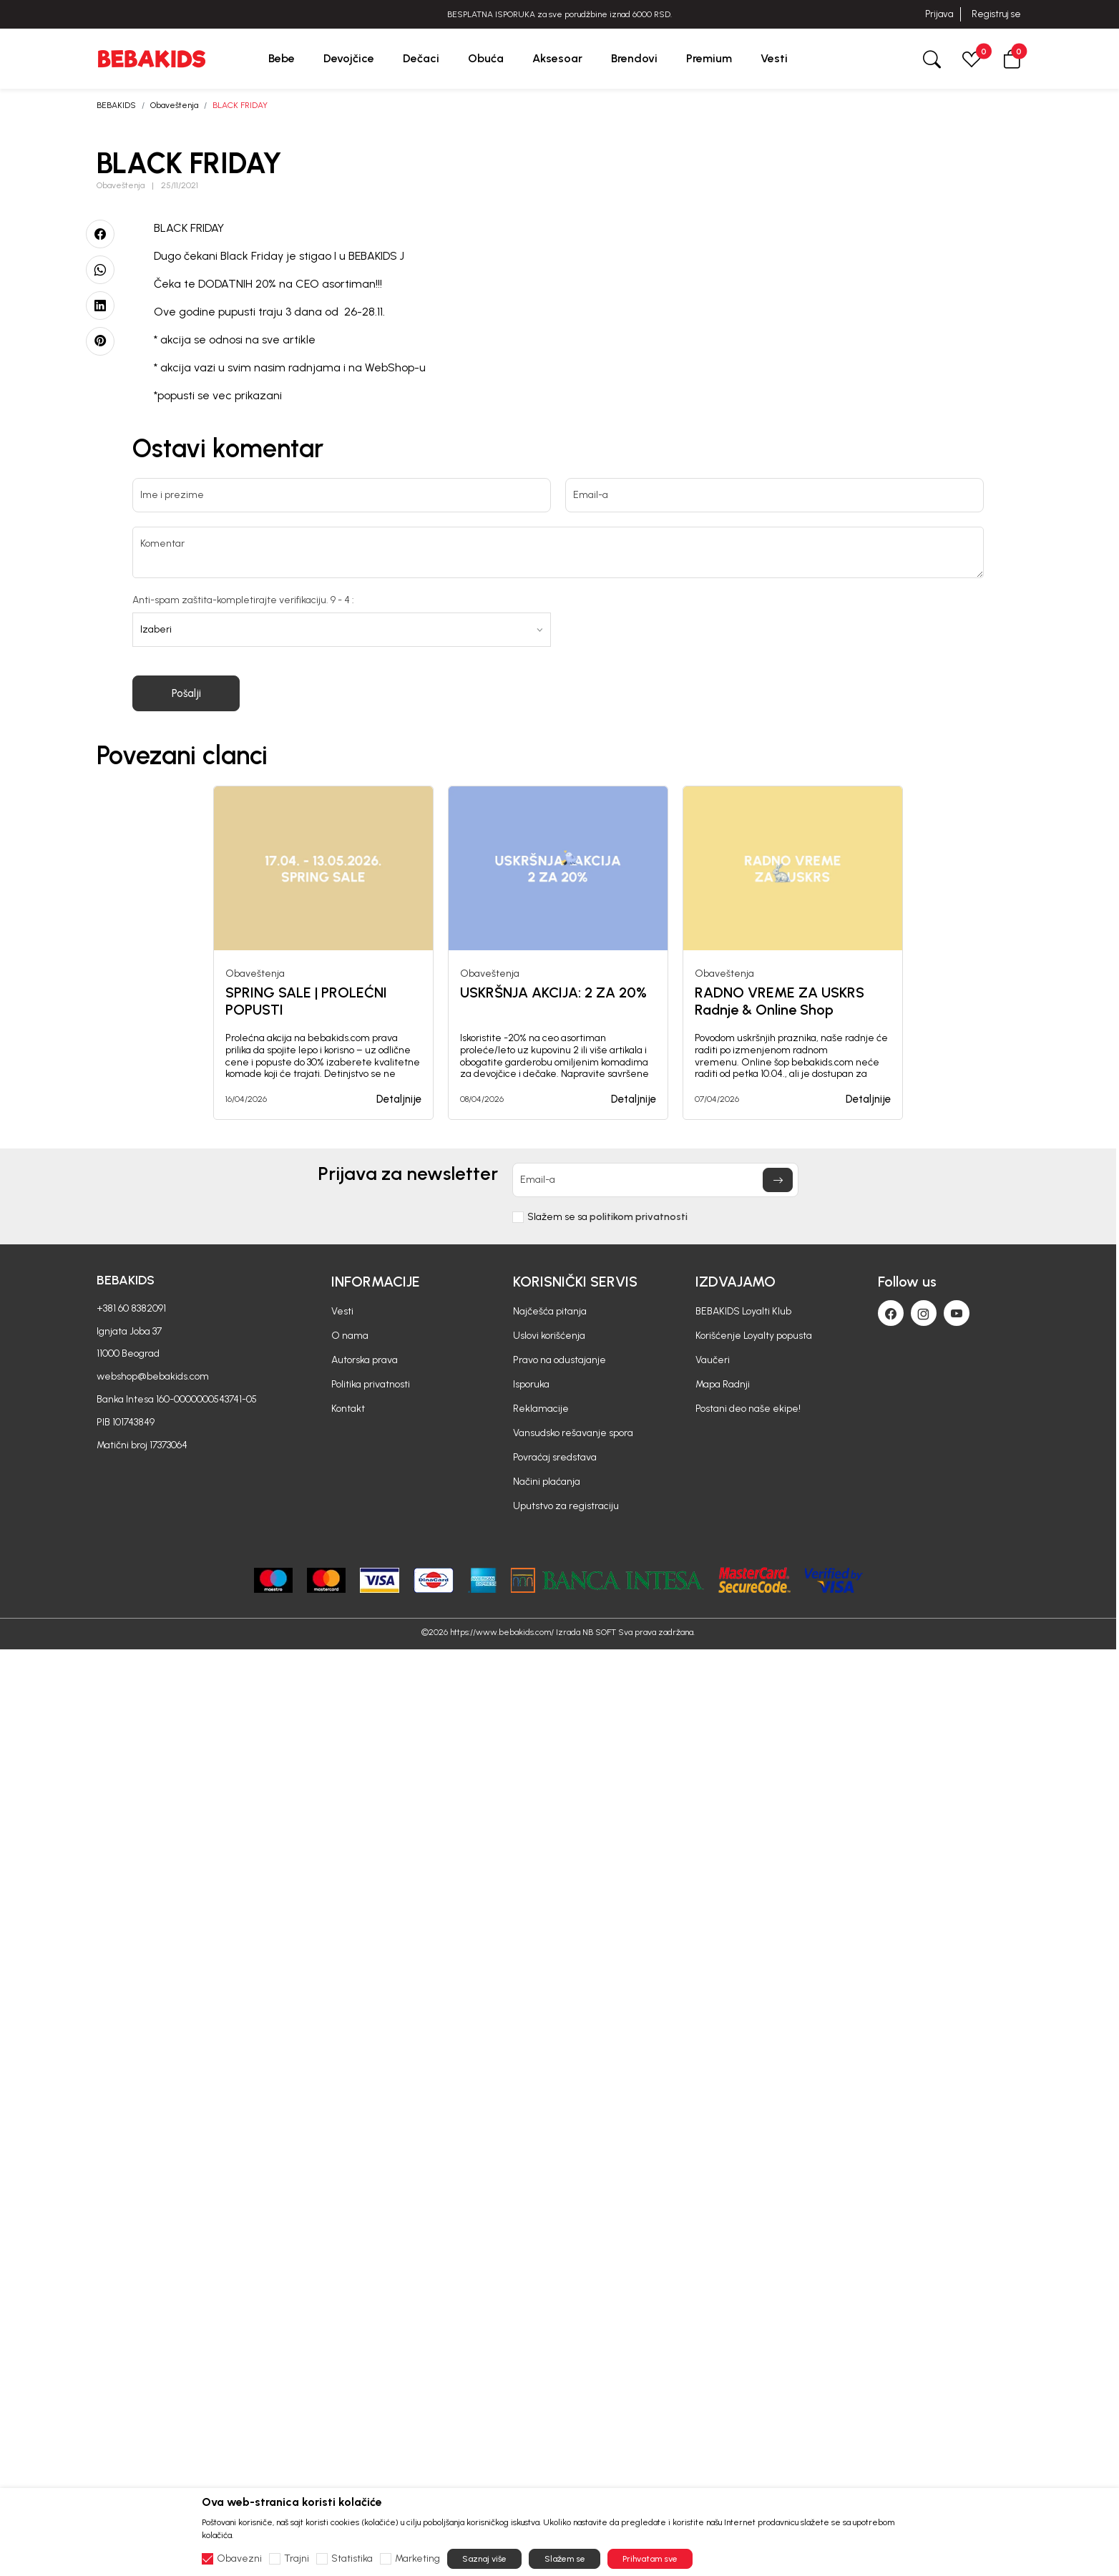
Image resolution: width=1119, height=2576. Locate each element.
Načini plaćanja (546, 1481)
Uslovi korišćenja (549, 1336)
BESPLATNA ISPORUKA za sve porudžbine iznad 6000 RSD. (559, 14)
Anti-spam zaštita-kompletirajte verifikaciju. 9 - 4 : (243, 600)
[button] (1011, 58)
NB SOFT (599, 1632)
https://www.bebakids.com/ (502, 1632)
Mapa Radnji (722, 1384)
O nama (349, 1336)
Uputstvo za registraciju (566, 1506)
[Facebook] (891, 1313)
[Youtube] (956, 1313)
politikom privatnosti (639, 1217)
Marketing (417, 2559)
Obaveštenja (174, 105)
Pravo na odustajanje (559, 1360)
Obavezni (239, 2559)
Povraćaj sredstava (555, 1457)
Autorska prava (364, 1360)
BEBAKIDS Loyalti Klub (743, 1311)
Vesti (342, 1311)
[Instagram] (924, 1313)
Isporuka (531, 1384)
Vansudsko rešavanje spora (573, 1433)
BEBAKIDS (116, 105)
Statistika (352, 2559)
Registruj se (996, 14)
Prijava (939, 14)
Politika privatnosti (370, 1384)
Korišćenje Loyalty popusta (753, 1336)
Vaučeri (712, 1360)
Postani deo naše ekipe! (748, 1408)
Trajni (296, 2559)
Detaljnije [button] (398, 1099)
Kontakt (348, 1408)
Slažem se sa (607, 1217)
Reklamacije (541, 1408)
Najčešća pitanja (550, 1311)
